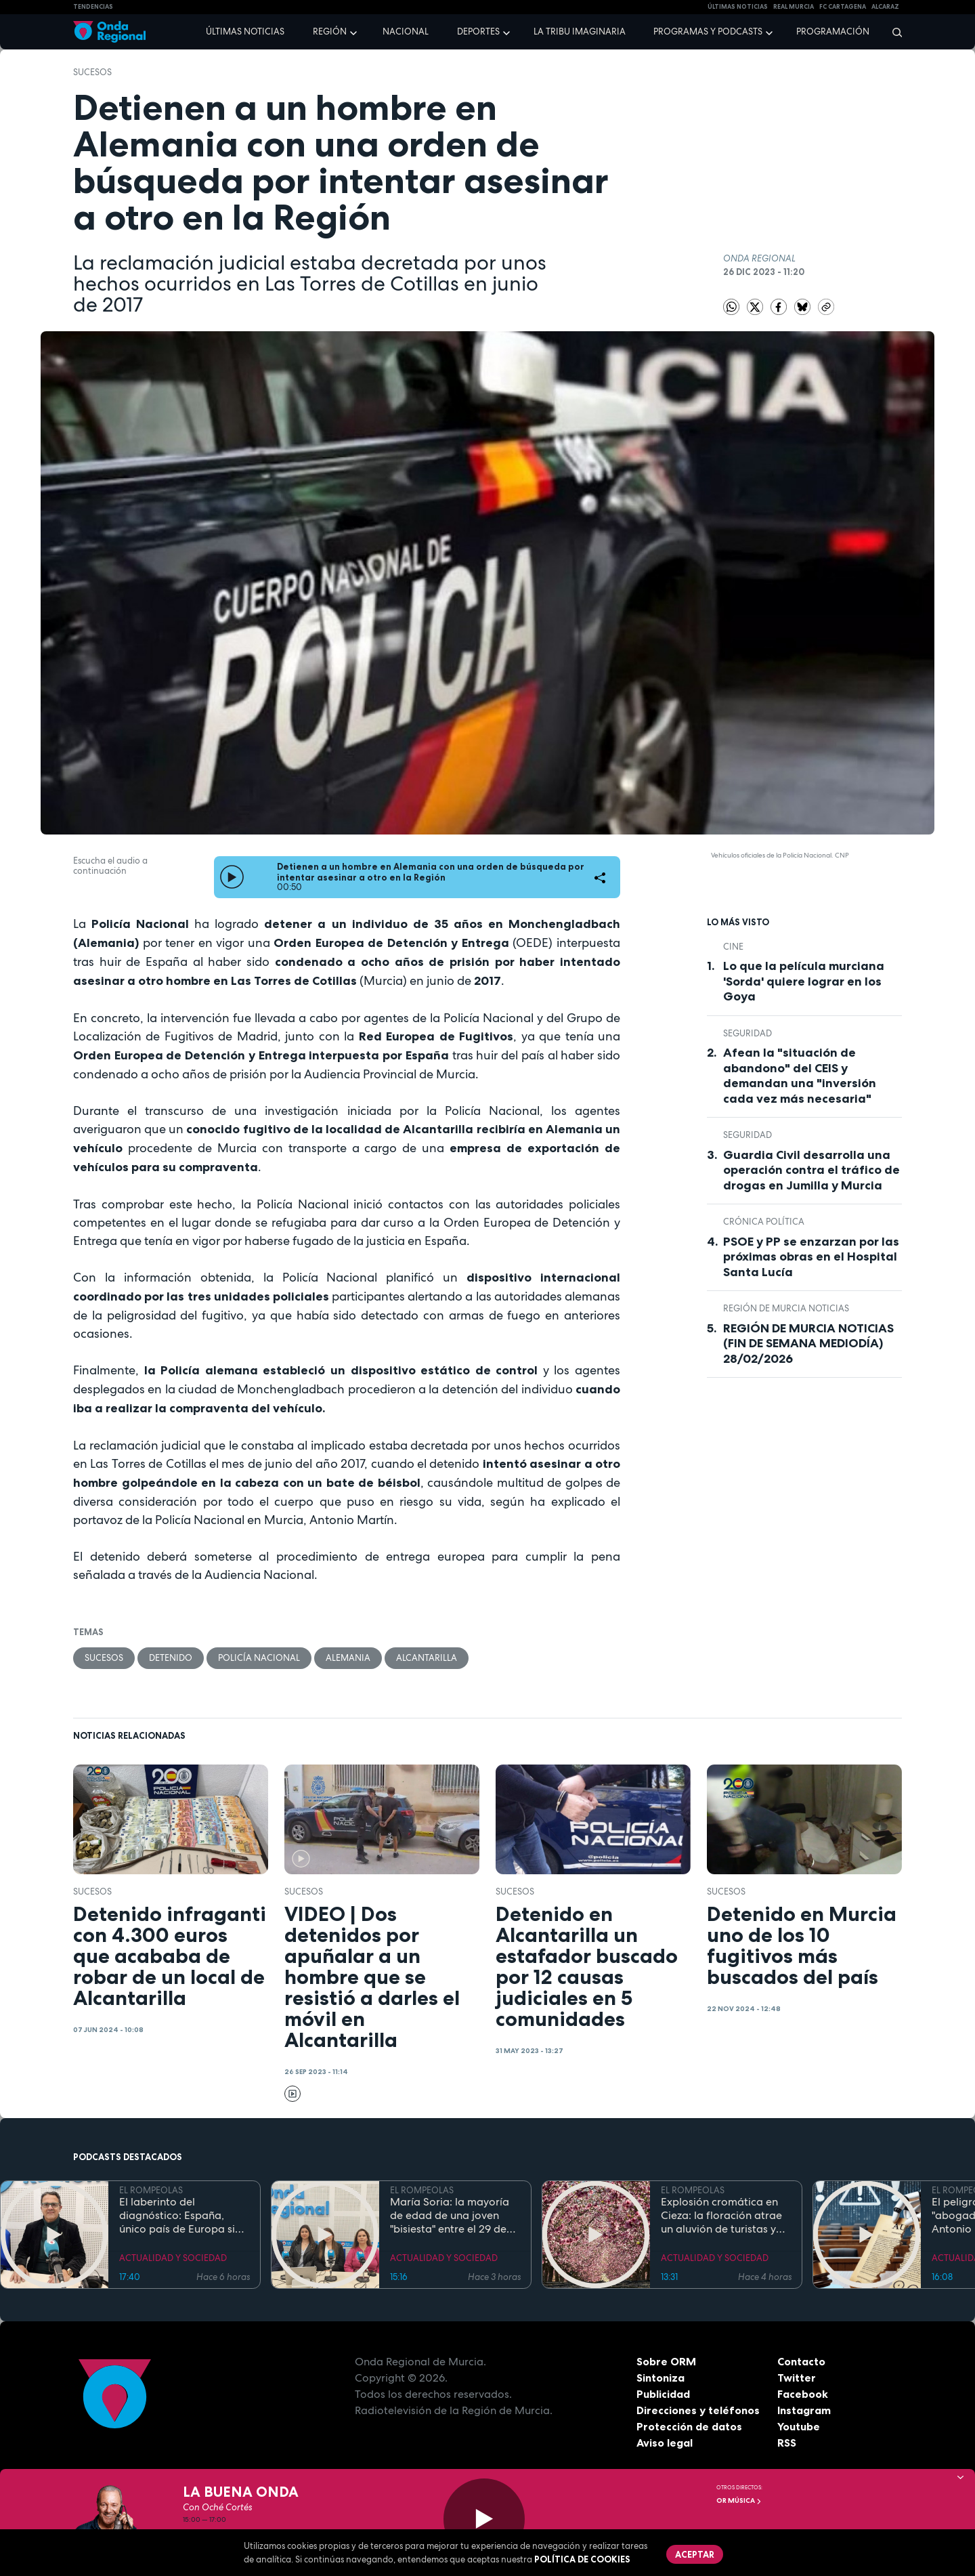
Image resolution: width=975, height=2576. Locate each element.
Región (330, 31)
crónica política (763, 1221)
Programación (832, 31)
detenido (170, 1658)
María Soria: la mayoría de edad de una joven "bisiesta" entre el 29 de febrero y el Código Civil (450, 2215)
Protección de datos (689, 2426)
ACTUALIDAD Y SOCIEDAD (173, 2258)
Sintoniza (660, 2377)
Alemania (348, 1658)
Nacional (406, 31)
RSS (786, 2442)
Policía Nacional (259, 1658)
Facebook (802, 2394)
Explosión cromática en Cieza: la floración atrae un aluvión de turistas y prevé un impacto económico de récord (721, 2215)
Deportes (478, 31)
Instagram (804, 2410)
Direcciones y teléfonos (698, 2410)
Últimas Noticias (738, 7)
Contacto (801, 2361)
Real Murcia (793, 7)
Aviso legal (664, 2442)
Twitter (796, 2377)
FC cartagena (842, 7)
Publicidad (663, 2394)
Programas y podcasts (707, 31)
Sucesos (92, 72)
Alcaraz (885, 7)
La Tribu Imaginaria (580, 31)
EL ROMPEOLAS (151, 2190)
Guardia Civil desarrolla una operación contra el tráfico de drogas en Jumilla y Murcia (811, 1170)
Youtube (798, 2426)
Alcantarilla (426, 1658)
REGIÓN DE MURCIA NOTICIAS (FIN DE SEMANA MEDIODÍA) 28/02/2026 (808, 1343)
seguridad (747, 1033)
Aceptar (694, 2554)
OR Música (739, 2500)
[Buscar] (893, 32)
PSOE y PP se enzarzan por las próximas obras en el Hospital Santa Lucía (811, 1257)
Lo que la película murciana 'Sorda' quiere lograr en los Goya (803, 981)
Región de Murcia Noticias (786, 1308)
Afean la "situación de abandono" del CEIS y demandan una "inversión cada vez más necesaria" (799, 1075)
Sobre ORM (666, 2361)
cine (733, 946)
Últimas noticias (245, 31)
